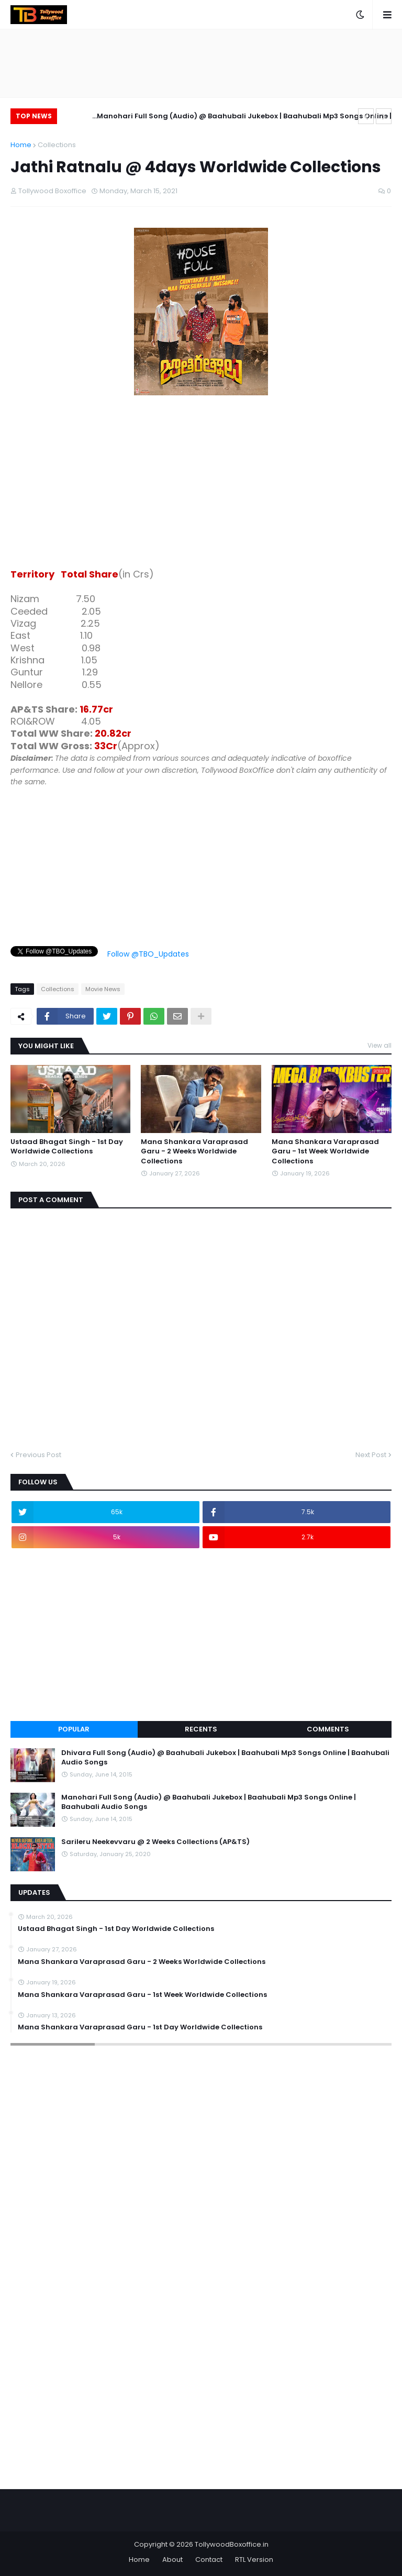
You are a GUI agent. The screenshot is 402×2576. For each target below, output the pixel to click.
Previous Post (38, 1455)
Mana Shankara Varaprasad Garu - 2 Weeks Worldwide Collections (194, 1151)
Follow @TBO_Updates (148, 954)
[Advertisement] (201, 483)
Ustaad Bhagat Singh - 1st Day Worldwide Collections (66, 1146)
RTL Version (254, 2559)
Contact (208, 2559)
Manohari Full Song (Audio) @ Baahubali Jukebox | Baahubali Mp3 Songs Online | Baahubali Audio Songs (244, 117)
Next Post (370, 1455)
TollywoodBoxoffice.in (232, 2544)
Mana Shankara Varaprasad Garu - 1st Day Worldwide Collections (140, 2027)
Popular (74, 1729)
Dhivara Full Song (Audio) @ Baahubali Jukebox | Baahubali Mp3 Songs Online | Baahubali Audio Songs (225, 1757)
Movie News (102, 989)
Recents (201, 1729)
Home (20, 145)
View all (379, 1045)
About (172, 2559)
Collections (57, 145)
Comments (328, 1729)
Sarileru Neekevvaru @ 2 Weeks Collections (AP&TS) (155, 1842)
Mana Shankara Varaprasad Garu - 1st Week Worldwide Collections (325, 1151)
